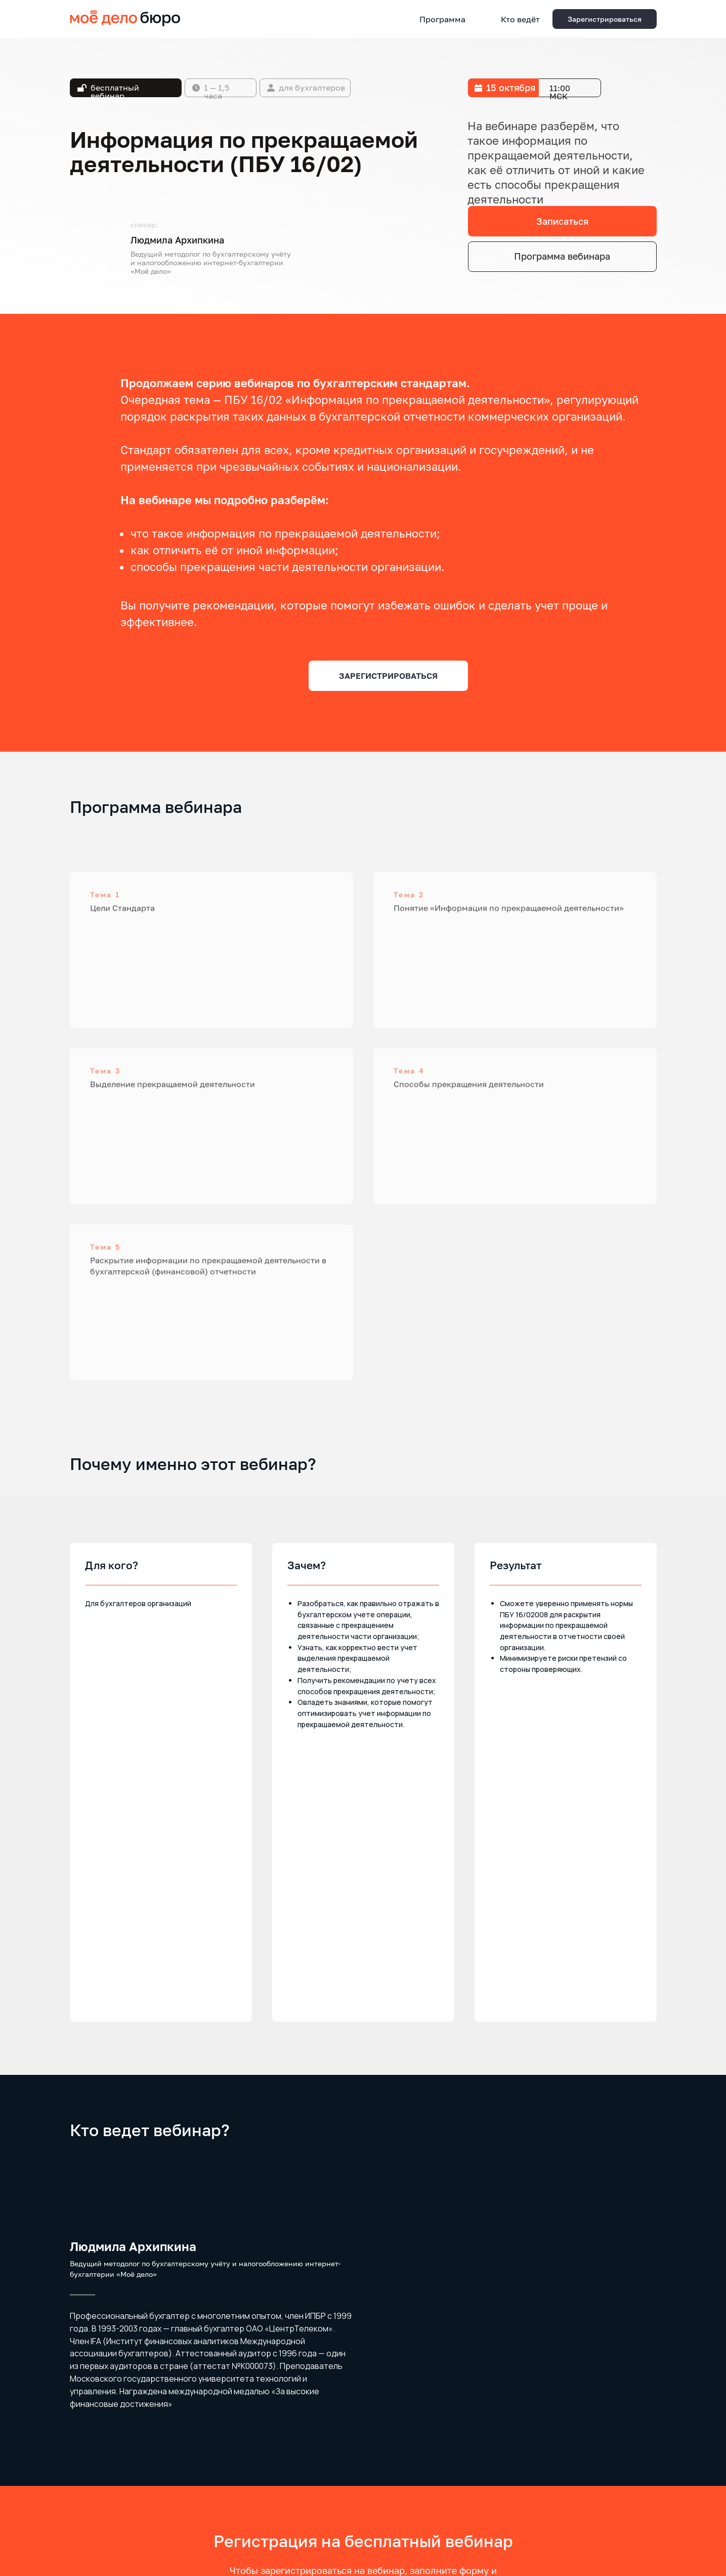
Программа (442, 19)
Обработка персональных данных (120, 2503)
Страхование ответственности (115, 2513)
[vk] (649, 2522)
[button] (604, 19)
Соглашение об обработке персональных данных (363, 2435)
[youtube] (610, 2522)
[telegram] (629, 2522)
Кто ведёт (520, 19)
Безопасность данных (102, 2522)
